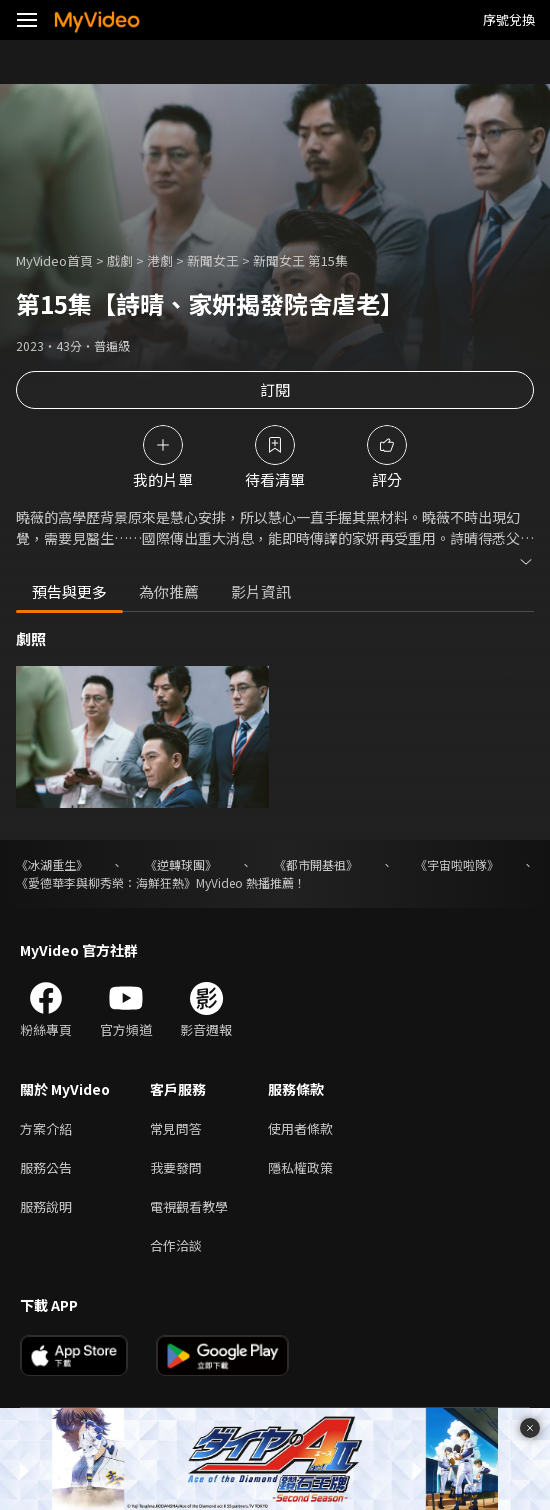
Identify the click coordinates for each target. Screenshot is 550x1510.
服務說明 (46, 1206)
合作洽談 (176, 1245)
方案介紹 (46, 1128)
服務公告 (46, 1167)
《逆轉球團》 (181, 864)
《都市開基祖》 (316, 864)
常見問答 (176, 1128)
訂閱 (275, 389)
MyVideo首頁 (54, 260)
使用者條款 (300, 1128)
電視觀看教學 (189, 1206)
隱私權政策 (300, 1167)
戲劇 (120, 260)
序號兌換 (509, 19)
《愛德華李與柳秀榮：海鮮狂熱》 (106, 882)
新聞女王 (213, 260)
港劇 (160, 260)
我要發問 (176, 1167)
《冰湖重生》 (52, 864)
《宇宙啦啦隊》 (457, 864)
